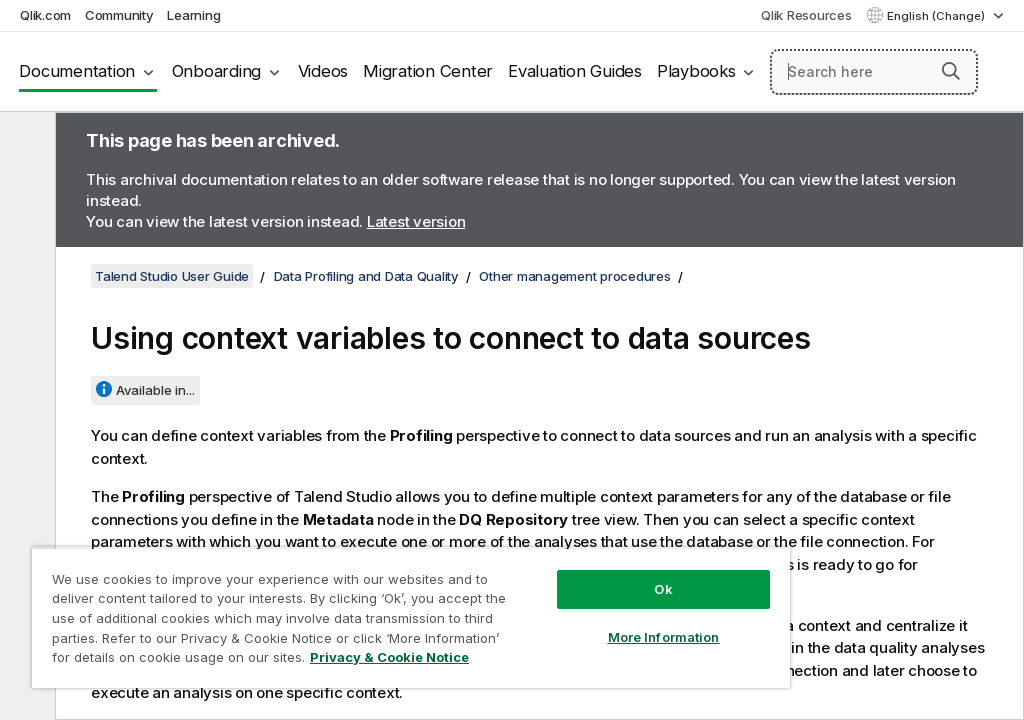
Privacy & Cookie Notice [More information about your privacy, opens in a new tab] (389, 657)
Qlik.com (45, 15)
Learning (193, 15)
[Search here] (874, 72)
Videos (323, 71)
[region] (411, 617)
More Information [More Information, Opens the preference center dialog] (664, 637)
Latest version (416, 221)
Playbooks (696, 71)
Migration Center (428, 71)
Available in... (155, 390)
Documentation (77, 71)
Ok (663, 589)
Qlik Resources (806, 15)
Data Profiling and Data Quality (366, 276)
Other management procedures (574, 276)
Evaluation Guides (575, 71)
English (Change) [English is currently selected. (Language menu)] (937, 16)
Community (119, 15)
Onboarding (217, 71)
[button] (951, 71)
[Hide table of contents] (25, 143)
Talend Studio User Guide (172, 276)
